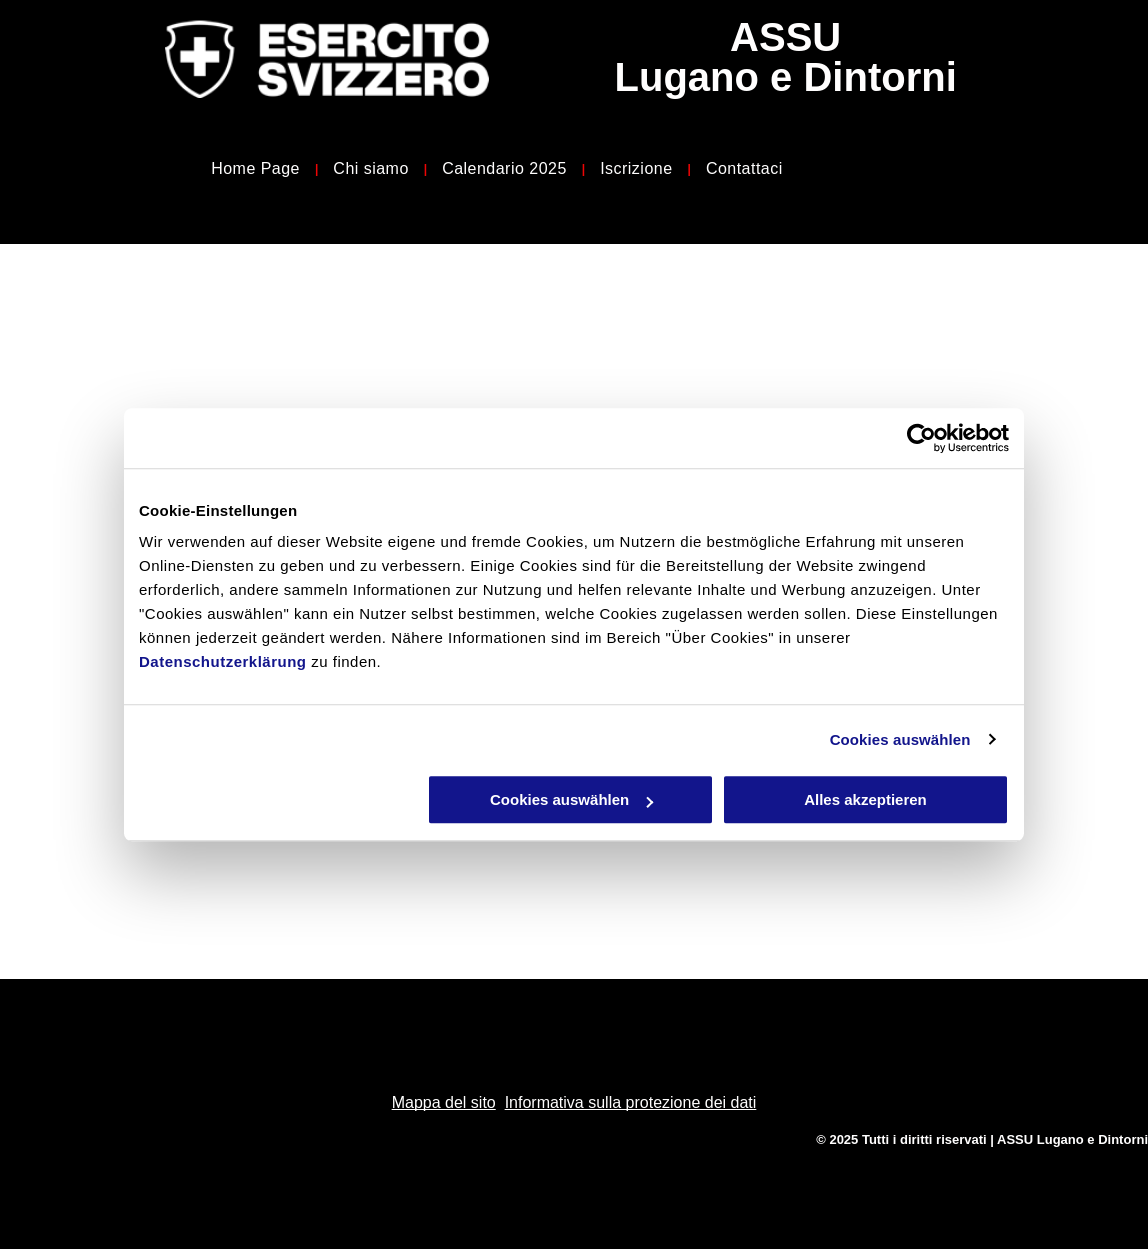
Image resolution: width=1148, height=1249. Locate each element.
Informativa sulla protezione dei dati (631, 1102)
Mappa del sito (444, 1102)
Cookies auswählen (900, 739)
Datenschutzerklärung (223, 661)
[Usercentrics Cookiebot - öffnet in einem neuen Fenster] (921, 438)
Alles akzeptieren (865, 799)
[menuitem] (257, 169)
